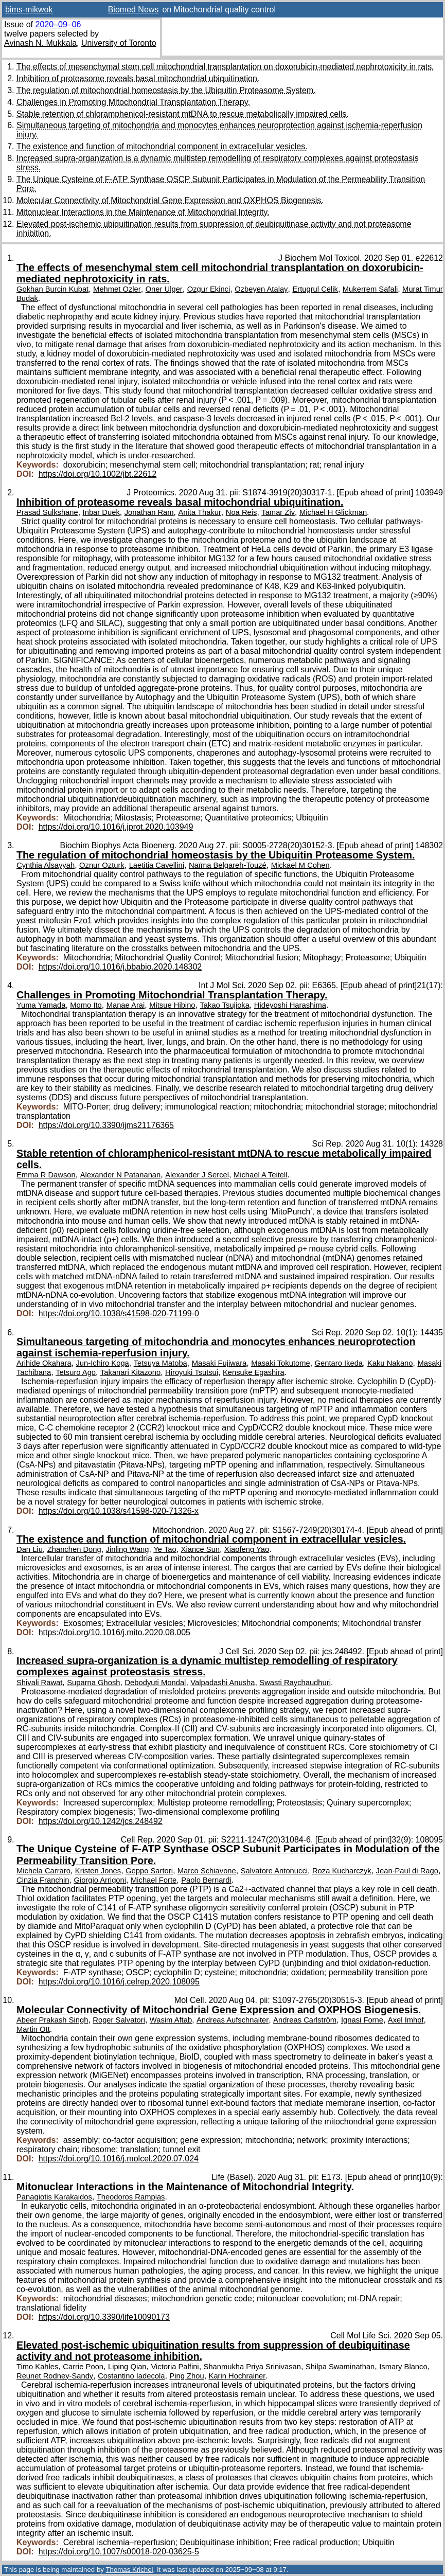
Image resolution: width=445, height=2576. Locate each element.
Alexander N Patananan (120, 1175)
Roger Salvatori (119, 2020)
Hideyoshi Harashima (290, 1005)
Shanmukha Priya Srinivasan (252, 2367)
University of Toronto (118, 43)
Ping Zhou (186, 2376)
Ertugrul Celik (315, 289)
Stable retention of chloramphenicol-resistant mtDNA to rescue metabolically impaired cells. (182, 114)
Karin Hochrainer (237, 2376)
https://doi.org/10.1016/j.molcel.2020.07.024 (119, 2158)
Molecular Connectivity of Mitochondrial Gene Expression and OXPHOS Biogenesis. (170, 200)
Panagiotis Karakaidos (54, 2197)
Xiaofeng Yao (246, 1549)
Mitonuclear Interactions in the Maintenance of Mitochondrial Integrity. (143, 212)
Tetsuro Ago (76, 1372)
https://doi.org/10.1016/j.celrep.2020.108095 (119, 1981)
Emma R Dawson (46, 1175)
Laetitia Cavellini (156, 865)
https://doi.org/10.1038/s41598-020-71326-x (119, 1511)
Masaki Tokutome (280, 1363)
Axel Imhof (406, 2020)
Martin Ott (33, 2029)
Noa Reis (241, 512)
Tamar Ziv (278, 512)
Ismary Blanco (403, 2367)
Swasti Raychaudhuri (295, 1682)
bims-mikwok (28, 9)
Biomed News (133, 9)
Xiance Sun (200, 1549)
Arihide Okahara (44, 1363)
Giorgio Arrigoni (100, 1880)
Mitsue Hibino (172, 1005)
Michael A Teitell (261, 1175)
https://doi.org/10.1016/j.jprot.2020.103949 (116, 826)
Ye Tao (164, 1549)
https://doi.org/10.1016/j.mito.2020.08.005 (114, 1632)
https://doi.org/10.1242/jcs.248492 (101, 1821)
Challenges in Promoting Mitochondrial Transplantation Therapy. (133, 102)
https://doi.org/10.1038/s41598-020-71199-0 (119, 1313)
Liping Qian (127, 2367)
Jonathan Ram (149, 512)
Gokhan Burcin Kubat (52, 289)
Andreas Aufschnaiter (233, 2020)
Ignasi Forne (362, 2020)
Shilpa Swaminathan (340, 2367)
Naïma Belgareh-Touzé (227, 865)
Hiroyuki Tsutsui (191, 1372)
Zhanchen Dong (74, 1549)
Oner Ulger (164, 289)
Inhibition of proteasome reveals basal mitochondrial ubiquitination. (137, 78)
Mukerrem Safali (370, 289)
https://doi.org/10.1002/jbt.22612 (98, 474)
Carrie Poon (83, 2367)
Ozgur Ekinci (208, 289)
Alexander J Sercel (197, 1175)
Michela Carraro (43, 1871)
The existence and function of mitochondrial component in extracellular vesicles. (162, 146)
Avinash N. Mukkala (40, 43)
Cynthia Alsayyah (45, 865)
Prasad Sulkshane (47, 512)
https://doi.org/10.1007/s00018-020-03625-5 (119, 2551)
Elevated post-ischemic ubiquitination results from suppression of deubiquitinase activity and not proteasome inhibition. (213, 2350)
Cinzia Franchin (42, 1880)
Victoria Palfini (175, 2367)
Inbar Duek (101, 512)
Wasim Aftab (171, 2020)
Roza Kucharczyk (341, 1871)
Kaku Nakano (390, 1363)
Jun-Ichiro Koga (102, 1363)
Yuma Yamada (40, 1005)
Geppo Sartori (149, 1871)
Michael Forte (153, 1880)
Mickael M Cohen (300, 865)
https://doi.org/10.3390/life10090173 (104, 2317)
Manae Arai (125, 1005)
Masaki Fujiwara (219, 1363)
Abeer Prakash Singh (52, 2020)
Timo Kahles (37, 2367)
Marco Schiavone (206, 1871)
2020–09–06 (58, 24)
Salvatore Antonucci (274, 1871)
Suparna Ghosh (93, 1682)
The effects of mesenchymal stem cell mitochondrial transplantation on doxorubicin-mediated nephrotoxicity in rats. (225, 66)
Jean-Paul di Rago (407, 1871)
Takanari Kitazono (130, 1372)
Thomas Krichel (129, 2569)
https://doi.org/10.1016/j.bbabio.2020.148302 (120, 966)
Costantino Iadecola (131, 2376)
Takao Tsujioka (224, 1005)
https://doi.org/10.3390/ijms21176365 (106, 1125)
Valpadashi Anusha (222, 1682)
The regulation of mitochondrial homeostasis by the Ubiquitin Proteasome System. (166, 90)
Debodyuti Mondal (155, 1682)
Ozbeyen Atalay (261, 289)
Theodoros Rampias (131, 2197)
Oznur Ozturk (101, 865)
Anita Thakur (199, 512)
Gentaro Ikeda (339, 1363)
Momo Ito (85, 1005)
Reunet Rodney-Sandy (54, 2376)
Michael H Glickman (333, 512)
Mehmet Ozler (117, 289)
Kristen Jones (98, 1871)
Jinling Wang (127, 1549)
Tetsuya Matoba (160, 1363)
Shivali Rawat (39, 1682)
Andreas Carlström (304, 2020)
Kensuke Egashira (253, 1372)
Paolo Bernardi (206, 1880)
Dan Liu (29, 1549)
